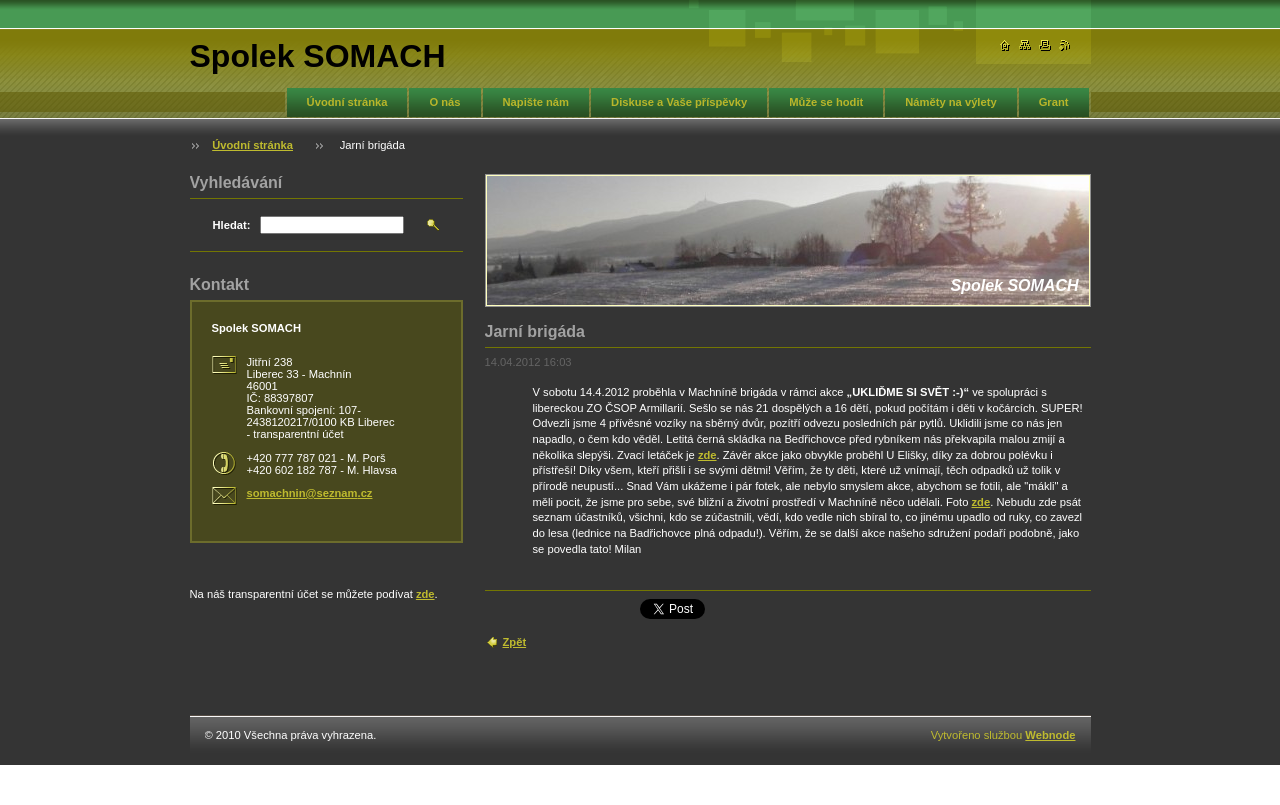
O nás (444, 102)
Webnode (1050, 735)
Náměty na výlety (950, 102)
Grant (1054, 102)
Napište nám (536, 102)
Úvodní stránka (347, 102)
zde (707, 455)
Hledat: (232, 225)
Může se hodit (826, 102)
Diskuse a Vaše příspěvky (679, 102)
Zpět (515, 642)
